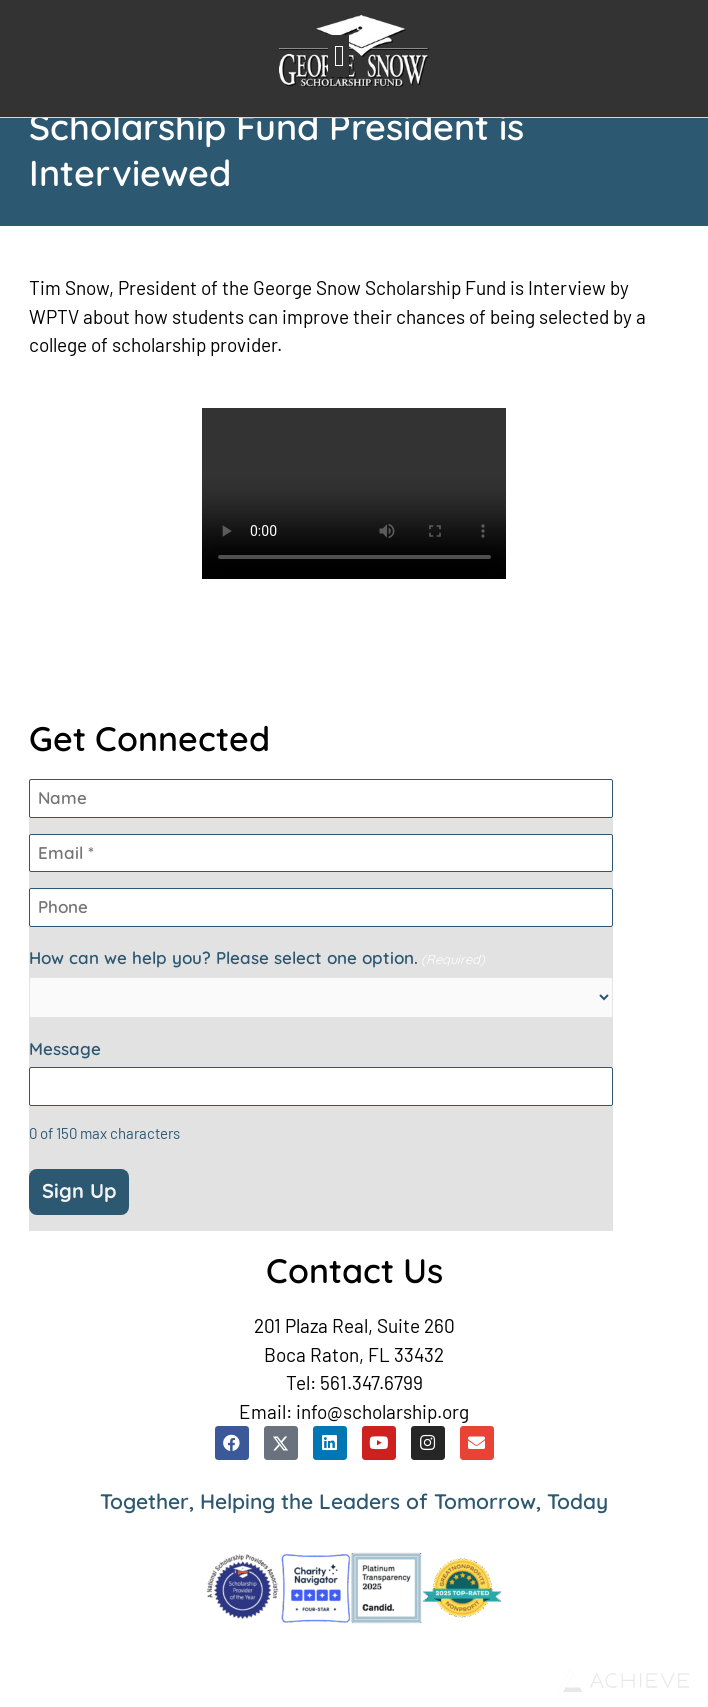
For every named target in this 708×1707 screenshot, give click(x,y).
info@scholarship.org (382, 1411)
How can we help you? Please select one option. (257, 958)
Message (65, 1049)
